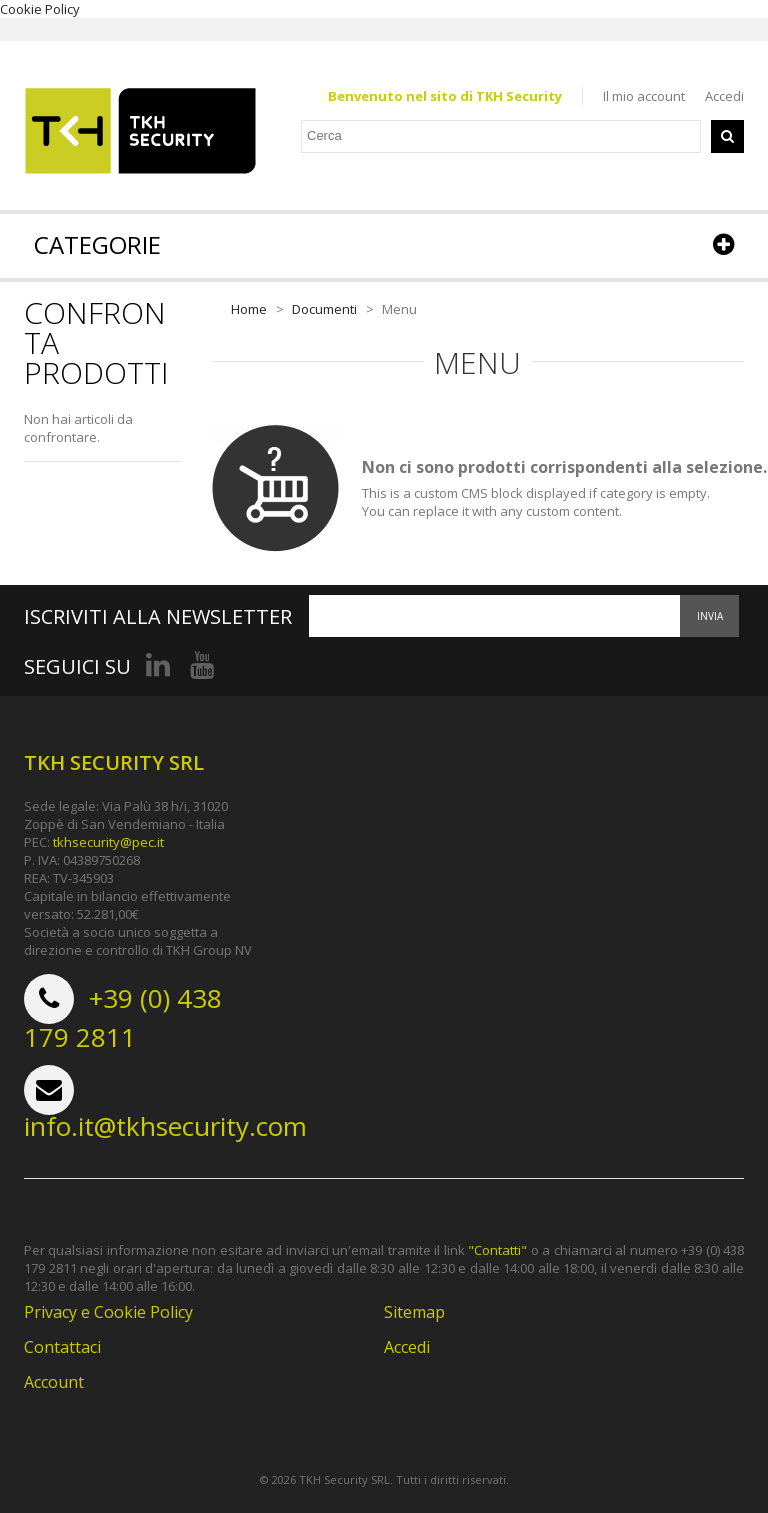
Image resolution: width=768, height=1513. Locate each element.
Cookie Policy (40, 9)
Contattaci (62, 1347)
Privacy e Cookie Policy (108, 1312)
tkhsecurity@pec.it (108, 842)
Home (249, 309)
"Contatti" (497, 1250)
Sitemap (414, 1312)
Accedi (724, 96)
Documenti (324, 309)
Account (54, 1382)
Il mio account (644, 96)
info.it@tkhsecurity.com (165, 1126)
